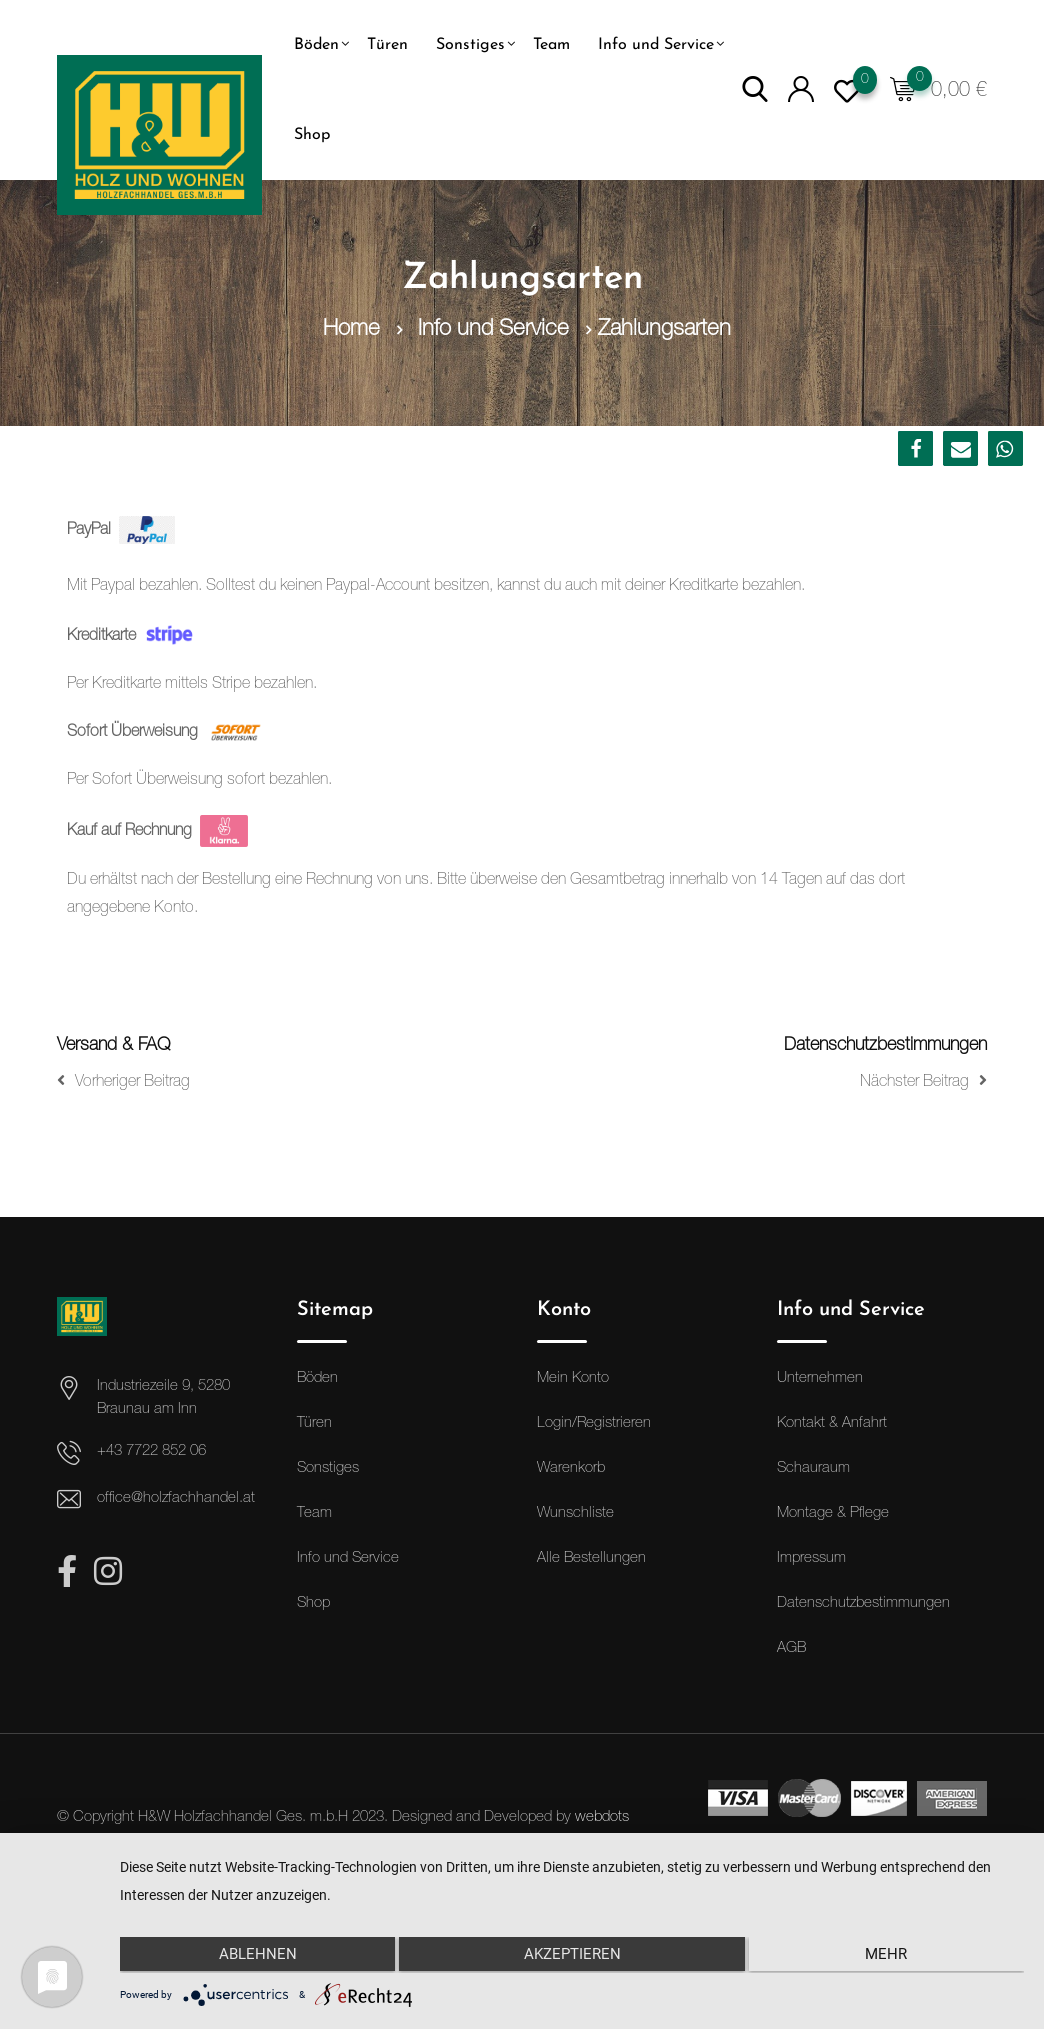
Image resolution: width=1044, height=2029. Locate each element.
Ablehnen (254, 1956)
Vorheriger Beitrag (123, 1081)
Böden (316, 45)
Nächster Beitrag (923, 1081)
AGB (791, 1648)
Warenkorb (571, 1468)
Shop (312, 135)
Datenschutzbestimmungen (885, 1046)
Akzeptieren (571, 1956)
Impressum (811, 1558)
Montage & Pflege (833, 1513)
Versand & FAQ (113, 1046)
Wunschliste (575, 1513)
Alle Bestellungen (591, 1558)
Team (551, 45)
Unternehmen (820, 1378)
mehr (890, 1956)
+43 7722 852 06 (151, 1451)
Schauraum (813, 1468)
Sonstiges (470, 45)
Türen (387, 45)
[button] (915, 448)
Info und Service (656, 45)
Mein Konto (573, 1378)
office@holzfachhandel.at (176, 1498)
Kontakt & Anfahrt (832, 1423)
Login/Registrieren (594, 1423)
